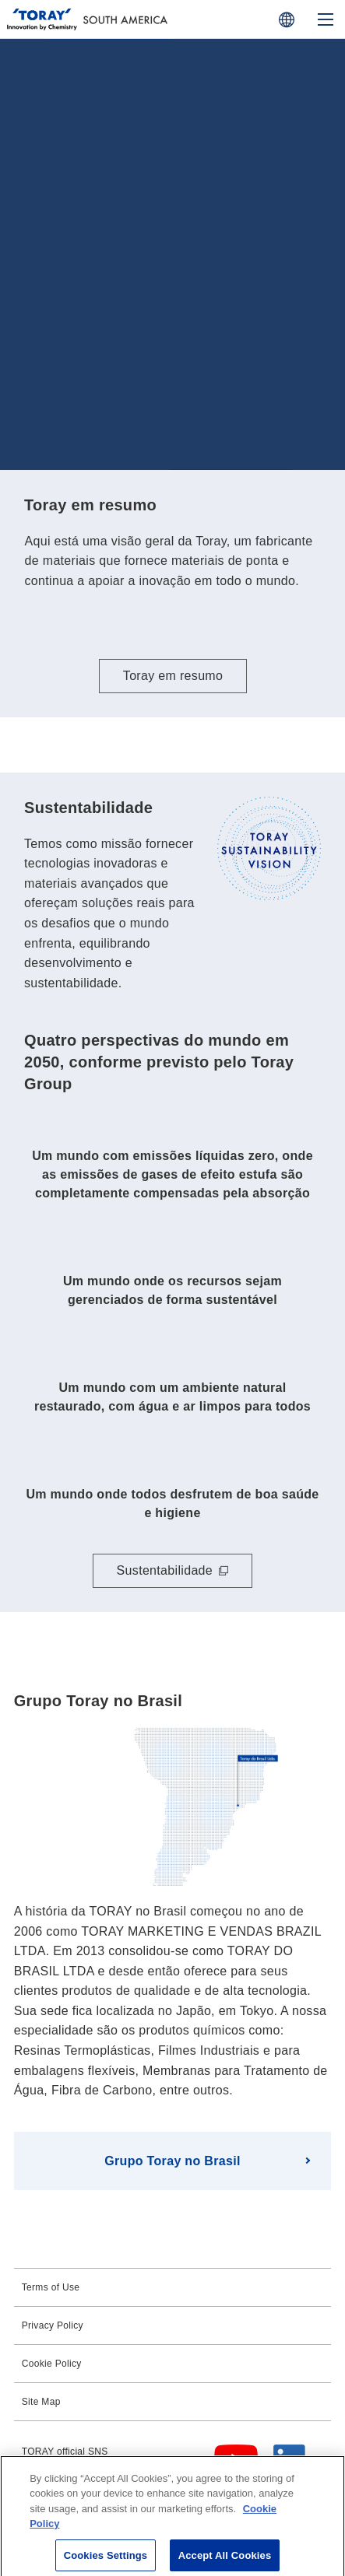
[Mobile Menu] (325, 19)
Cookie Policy (52, 2363)
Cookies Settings (106, 2559)
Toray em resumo (173, 675)
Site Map (41, 2401)
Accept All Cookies (225, 2559)
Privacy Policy (52, 2325)
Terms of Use (51, 2287)
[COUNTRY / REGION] (286, 19)
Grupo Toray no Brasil (172, 2161)
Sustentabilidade (165, 1570)
